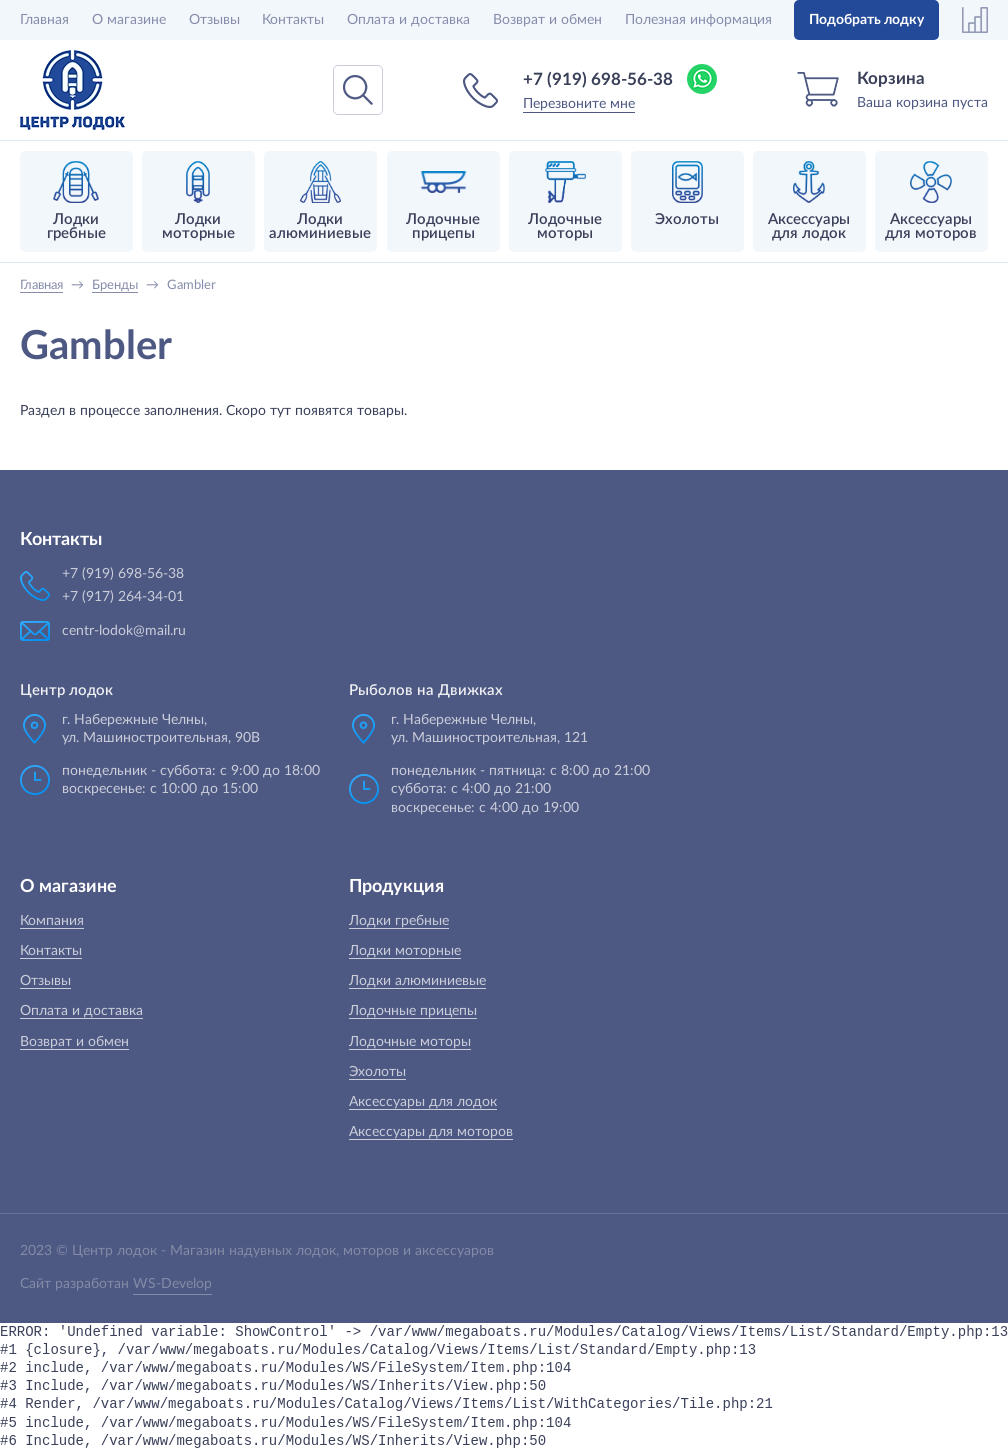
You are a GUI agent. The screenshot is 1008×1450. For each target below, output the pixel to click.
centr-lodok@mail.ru (124, 631)
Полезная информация (698, 20)
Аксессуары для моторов (431, 1132)
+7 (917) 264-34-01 (123, 597)
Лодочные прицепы (413, 1011)
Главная (44, 20)
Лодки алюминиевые (417, 981)
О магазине (129, 20)
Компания (52, 921)
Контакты (293, 20)
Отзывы (214, 20)
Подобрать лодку (866, 20)
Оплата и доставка (408, 20)
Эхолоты (377, 1072)
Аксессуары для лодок (423, 1102)
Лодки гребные (399, 921)
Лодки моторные (405, 951)
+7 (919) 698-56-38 (598, 79)
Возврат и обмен (547, 20)
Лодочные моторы (410, 1042)
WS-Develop (172, 1284)
